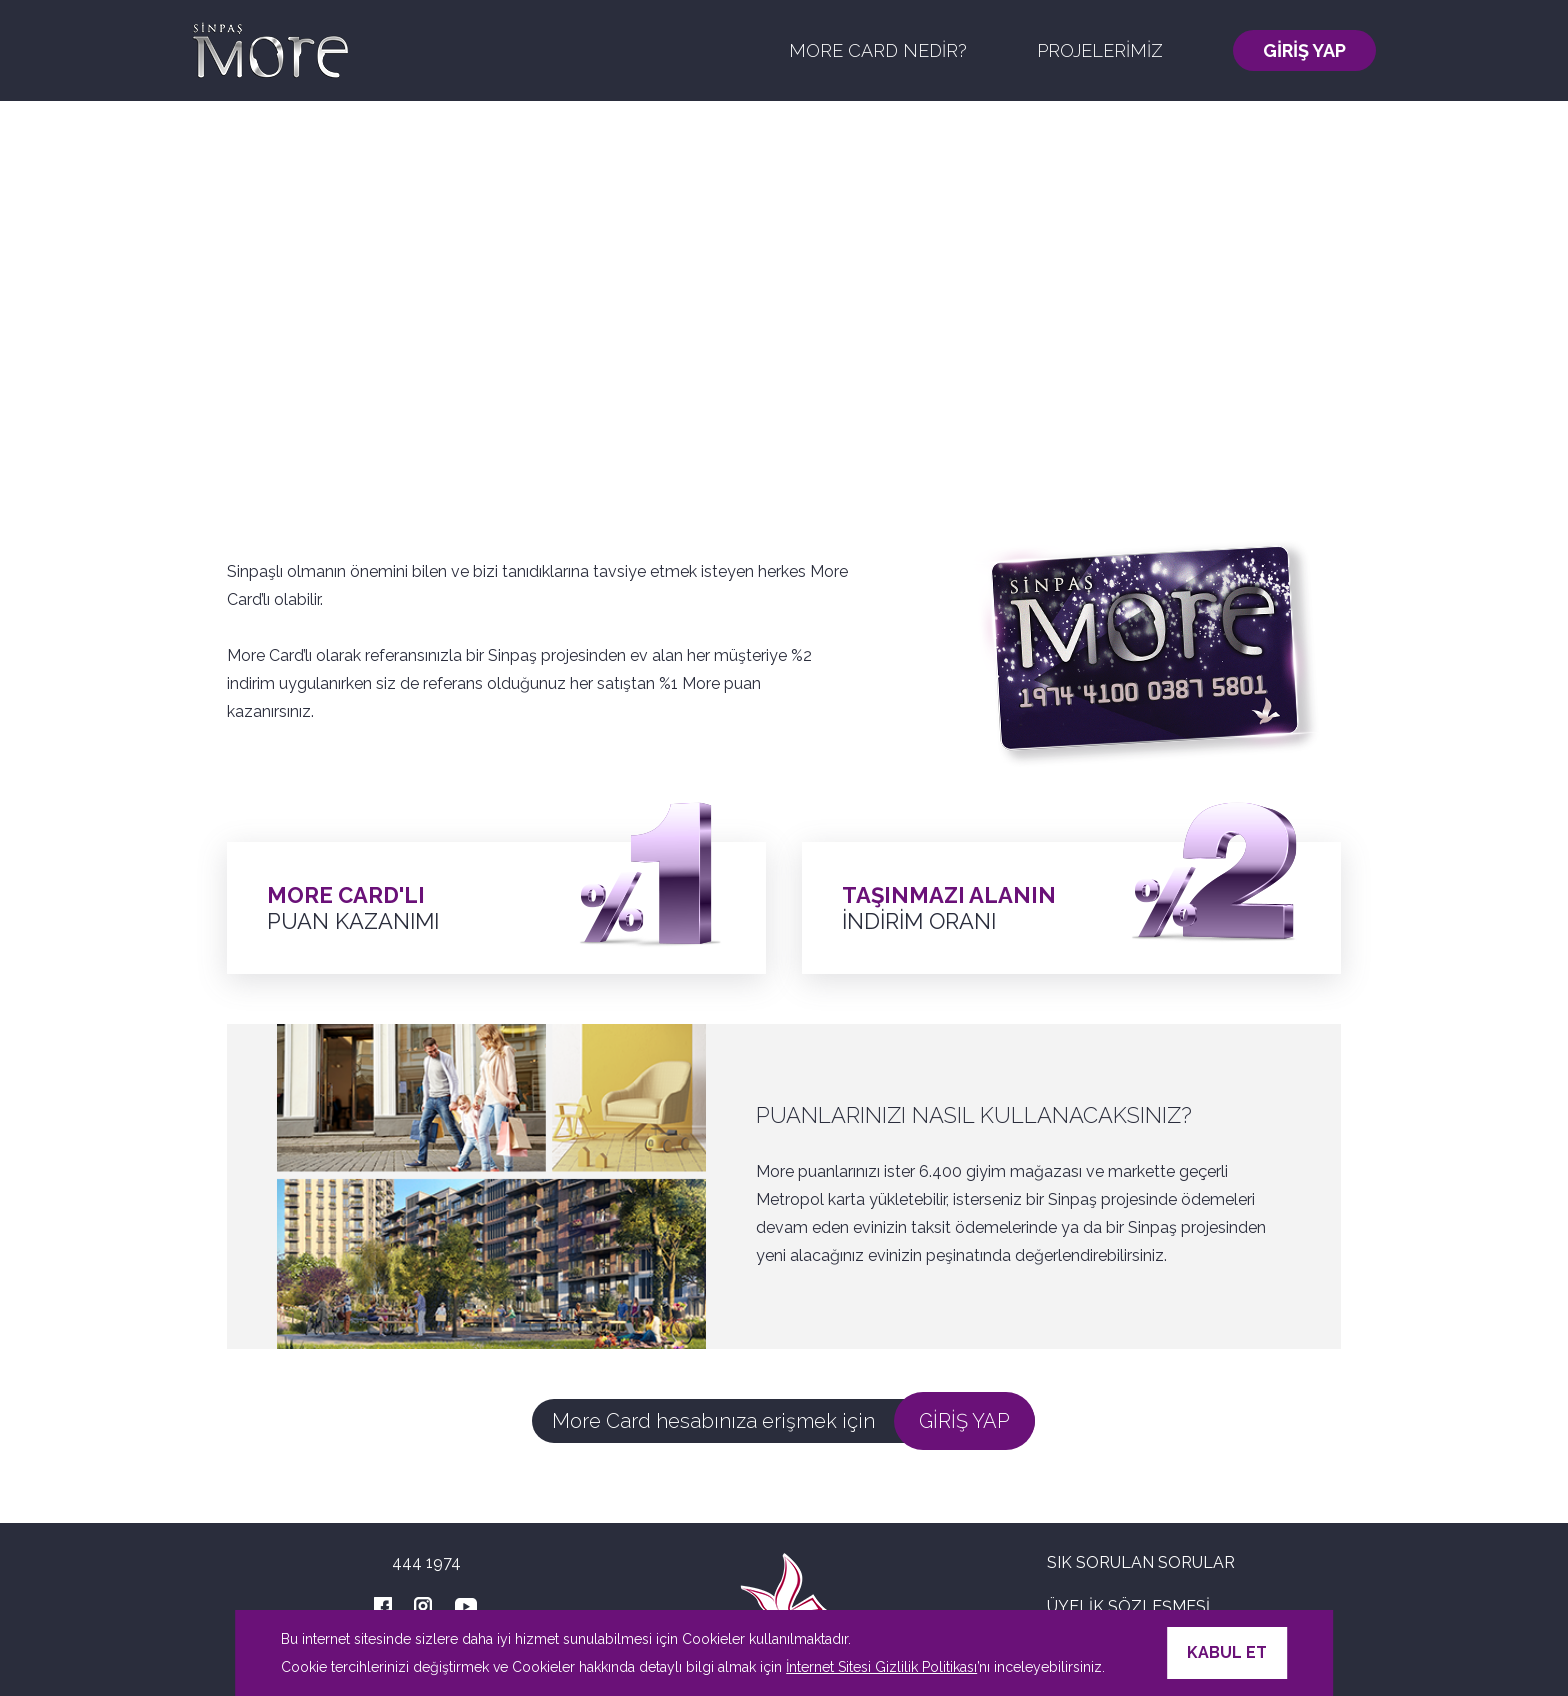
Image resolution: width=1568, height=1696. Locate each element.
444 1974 (426, 1562)
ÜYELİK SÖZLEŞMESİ (1128, 1606)
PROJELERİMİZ (1100, 50)
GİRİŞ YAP (1304, 50)
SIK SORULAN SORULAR (1141, 1562)
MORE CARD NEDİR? (878, 50)
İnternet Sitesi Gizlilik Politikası (881, 1667)
